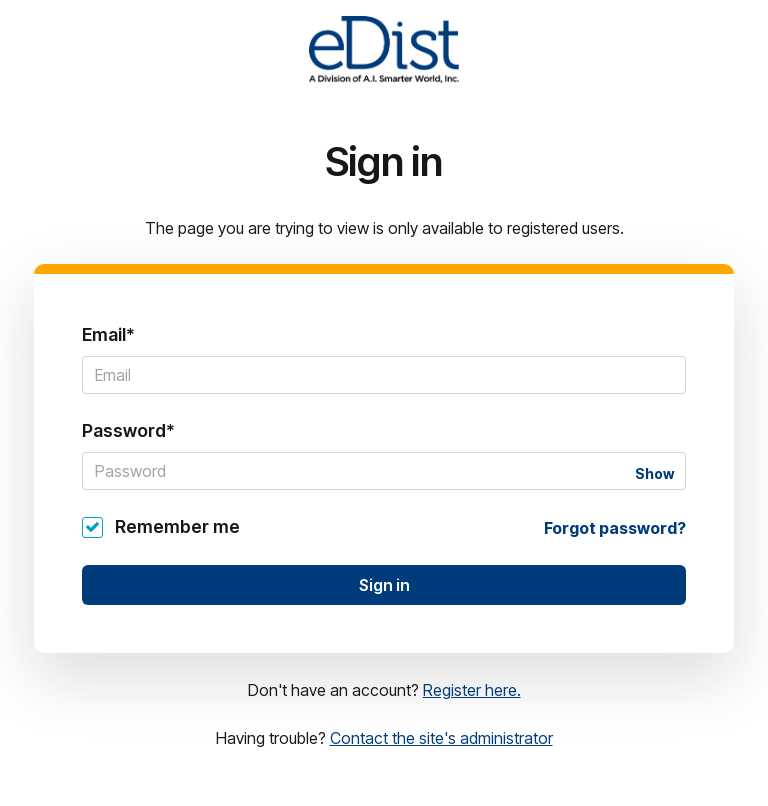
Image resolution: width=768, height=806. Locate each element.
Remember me (177, 526)
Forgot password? (615, 528)
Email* (108, 334)
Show (654, 473)
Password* (128, 430)
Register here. (472, 690)
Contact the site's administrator (441, 738)
